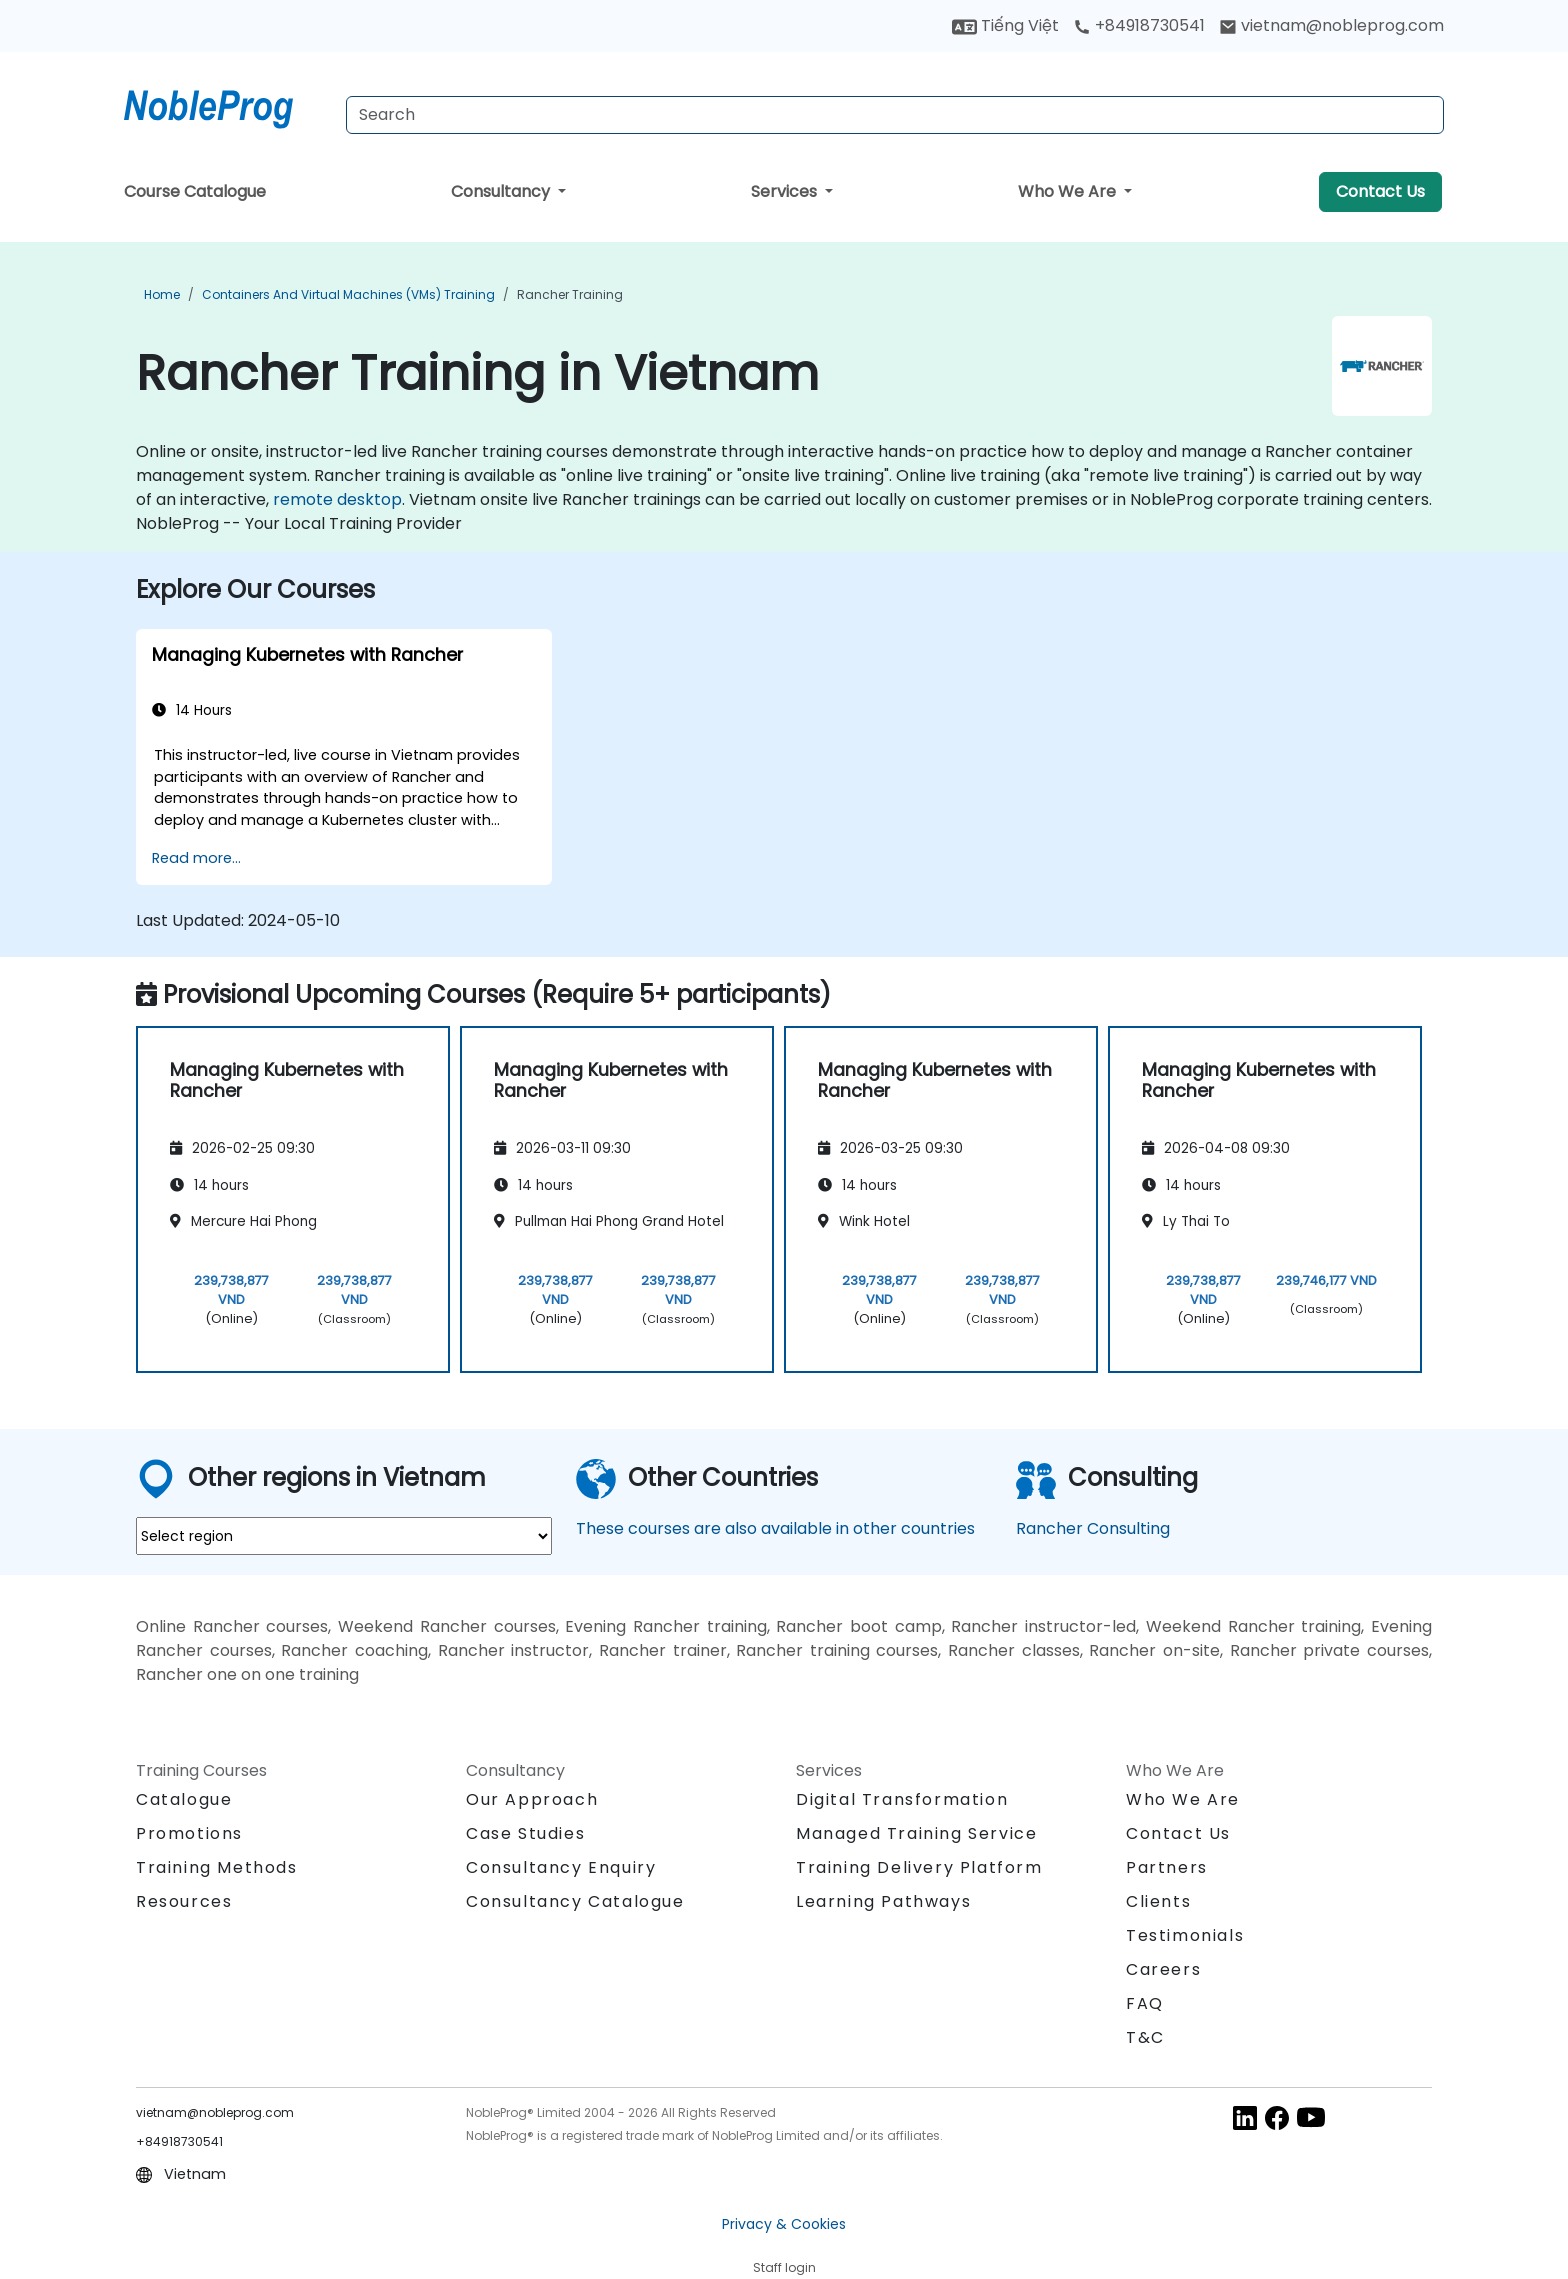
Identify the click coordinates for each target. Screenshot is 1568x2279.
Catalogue (184, 1799)
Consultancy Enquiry (561, 1868)
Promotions (189, 1833)
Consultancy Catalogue (575, 1901)
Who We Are (1069, 191)
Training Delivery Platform (919, 1867)
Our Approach (532, 1799)
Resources (184, 1901)
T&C (1145, 2037)
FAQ (1145, 2003)
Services (786, 191)
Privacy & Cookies (784, 2224)
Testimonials (1185, 1935)
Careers (1163, 1969)
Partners (1167, 1867)
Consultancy (502, 191)
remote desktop (337, 499)
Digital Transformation (902, 1799)
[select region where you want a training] (344, 1536)
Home (162, 294)
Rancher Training (570, 294)
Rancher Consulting (1093, 1528)
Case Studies (525, 1833)
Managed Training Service (916, 1833)
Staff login (784, 2267)
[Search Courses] (895, 115)
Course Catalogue (195, 191)
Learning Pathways (883, 1901)
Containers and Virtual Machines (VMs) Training (348, 294)
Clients (1158, 1901)
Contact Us (1380, 191)
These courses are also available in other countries (775, 1528)
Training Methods (217, 1867)
